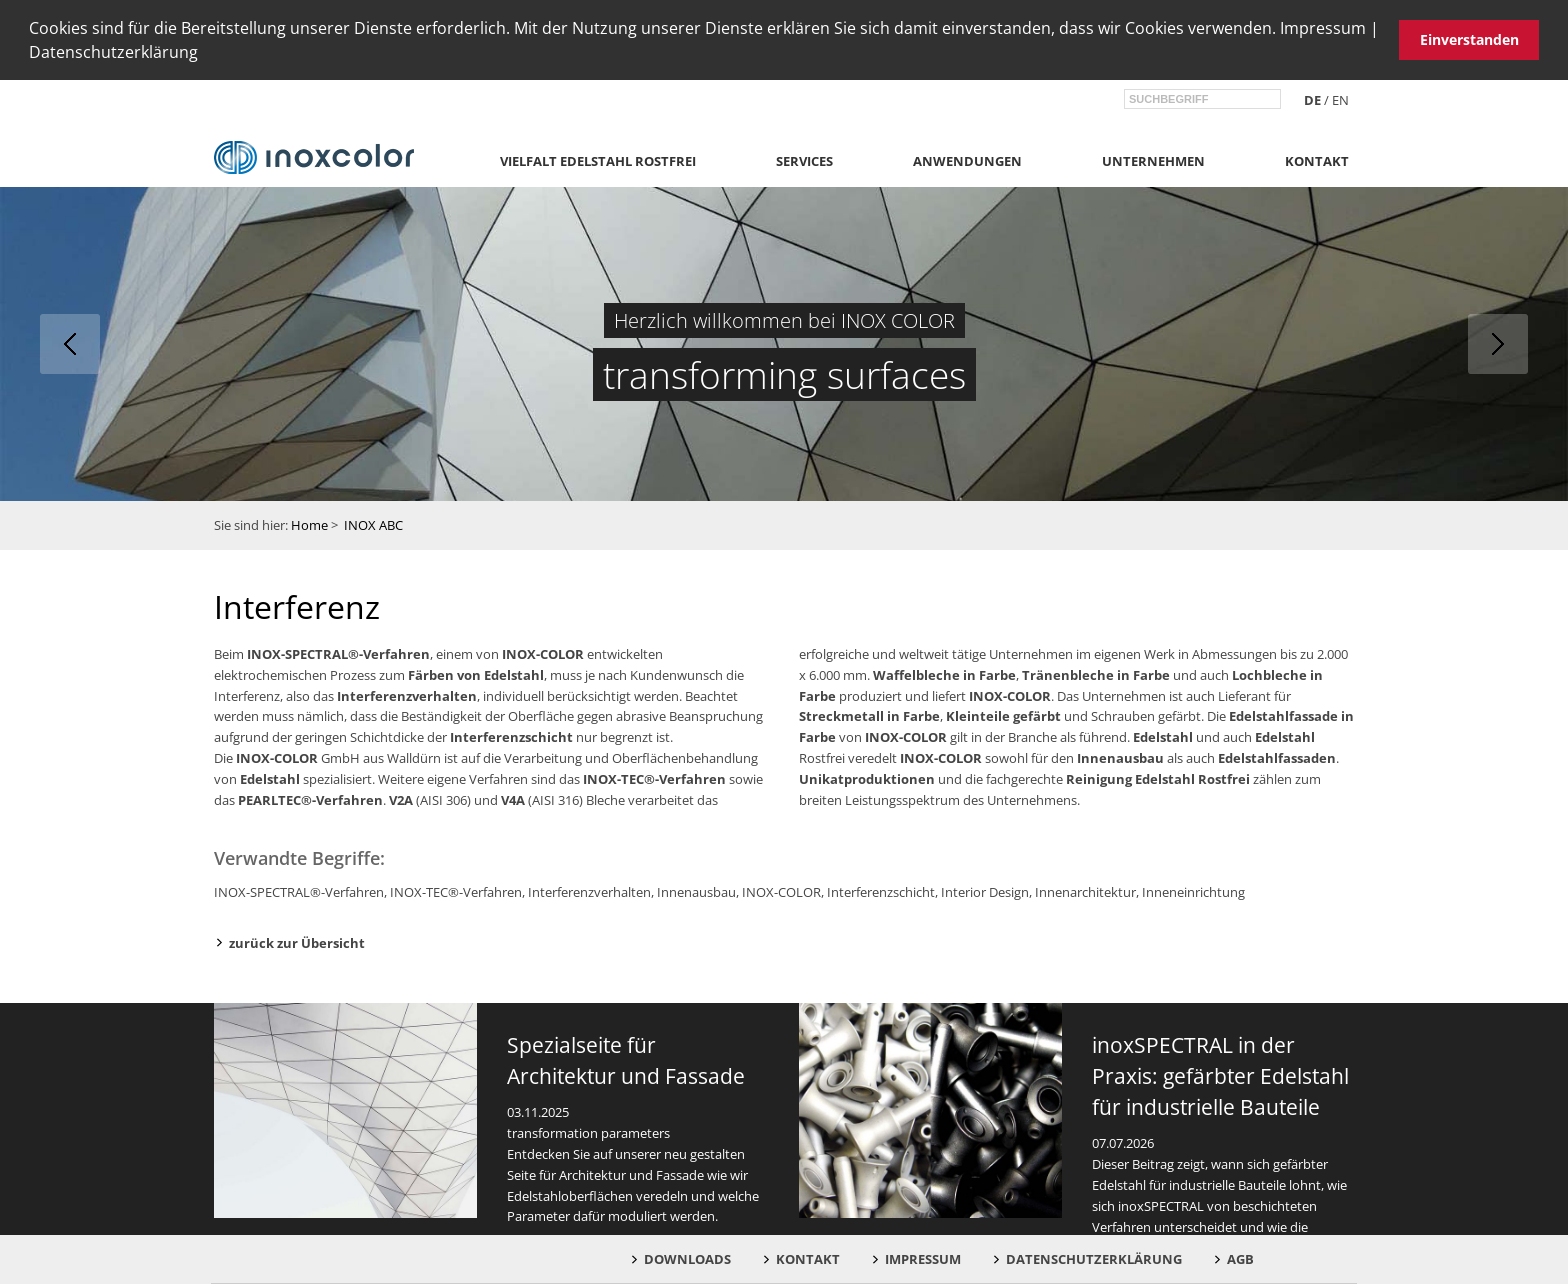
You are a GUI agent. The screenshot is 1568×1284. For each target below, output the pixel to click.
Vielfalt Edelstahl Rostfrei (598, 159)
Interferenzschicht (511, 735)
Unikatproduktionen (867, 777)
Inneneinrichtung (1193, 890)
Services (804, 159)
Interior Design (985, 890)
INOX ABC (373, 523)
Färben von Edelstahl (476, 673)
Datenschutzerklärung (113, 52)
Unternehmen (1153, 159)
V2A (401, 797)
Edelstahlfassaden (1277, 756)
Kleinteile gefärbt (1003, 714)
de (1312, 98)
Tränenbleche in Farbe (1096, 673)
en (1340, 98)
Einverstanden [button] (1469, 39)
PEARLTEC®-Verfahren (310, 797)
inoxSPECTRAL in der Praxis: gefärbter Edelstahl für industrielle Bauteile (1220, 1074)
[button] (205, 55)
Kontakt (1317, 159)
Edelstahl (270, 777)
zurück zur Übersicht (297, 940)
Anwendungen (967, 159)
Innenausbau (1120, 756)
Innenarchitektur (1085, 890)
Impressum (1323, 28)
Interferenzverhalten (407, 693)
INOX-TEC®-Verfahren (654, 777)
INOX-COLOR (543, 652)
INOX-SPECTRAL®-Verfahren (338, 652)
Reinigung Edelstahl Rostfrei (1158, 777)
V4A (513, 797)
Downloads (687, 1259)
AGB (1240, 1259)
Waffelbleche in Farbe (944, 673)
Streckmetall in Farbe (869, 714)
